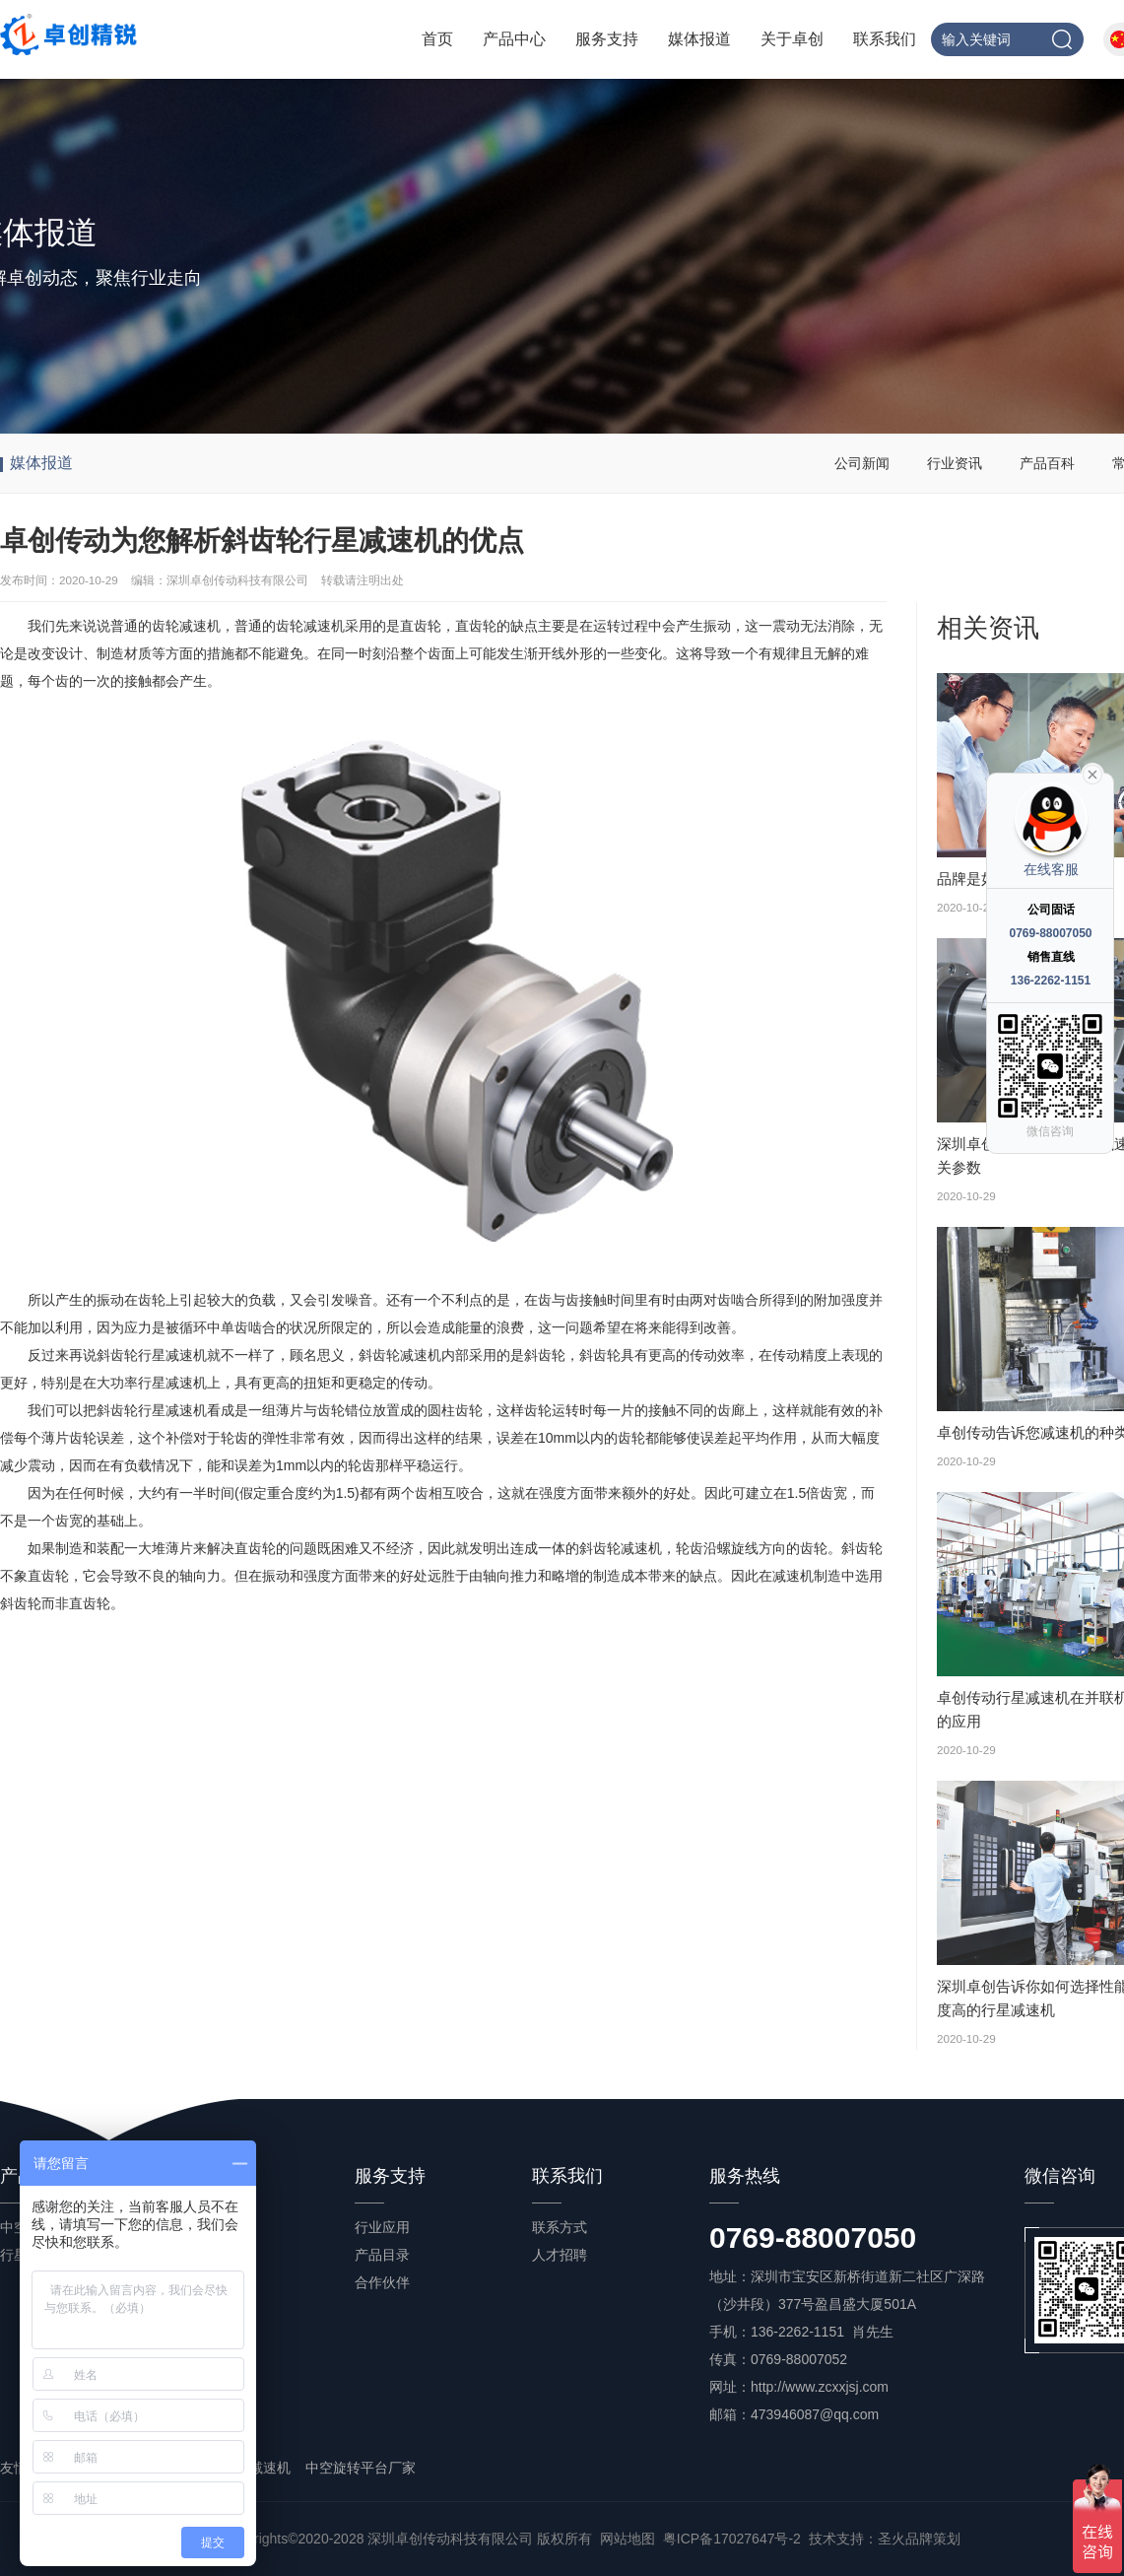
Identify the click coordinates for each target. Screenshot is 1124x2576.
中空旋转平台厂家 (360, 2467)
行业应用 (382, 2227)
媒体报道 (699, 39)
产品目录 (382, 2255)
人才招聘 (559, 2255)
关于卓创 (792, 39)
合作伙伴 (382, 2282)
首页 (437, 39)
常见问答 (204, 2310)
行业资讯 (954, 463)
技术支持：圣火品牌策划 (884, 2538)
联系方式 (559, 2227)
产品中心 (514, 39)
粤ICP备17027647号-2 (732, 2538)
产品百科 (1047, 463)
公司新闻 (862, 463)
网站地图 (627, 2538)
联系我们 (884, 39)
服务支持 (606, 39)
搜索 (1062, 39)
